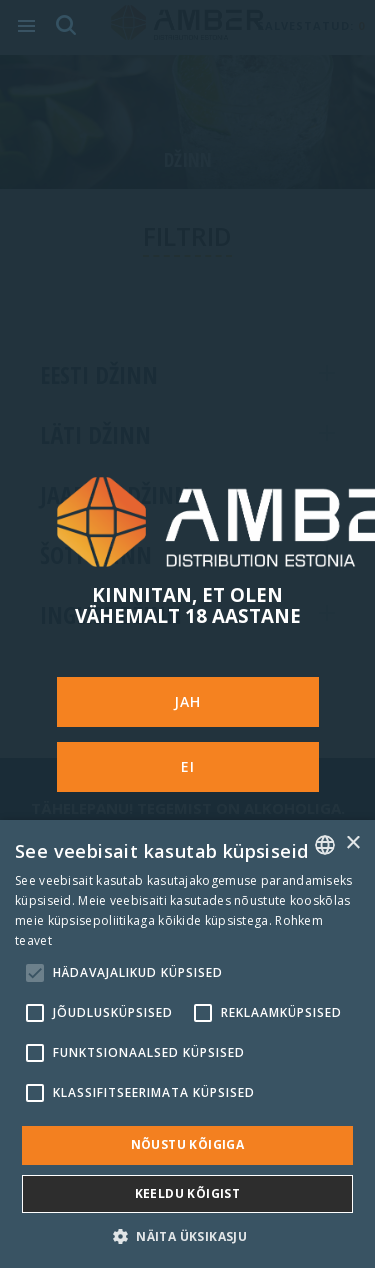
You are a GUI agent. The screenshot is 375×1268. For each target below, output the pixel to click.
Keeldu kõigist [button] (188, 1193)
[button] (187, 1235)
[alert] (187, 1044)
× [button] (352, 843)
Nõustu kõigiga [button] (188, 1144)
